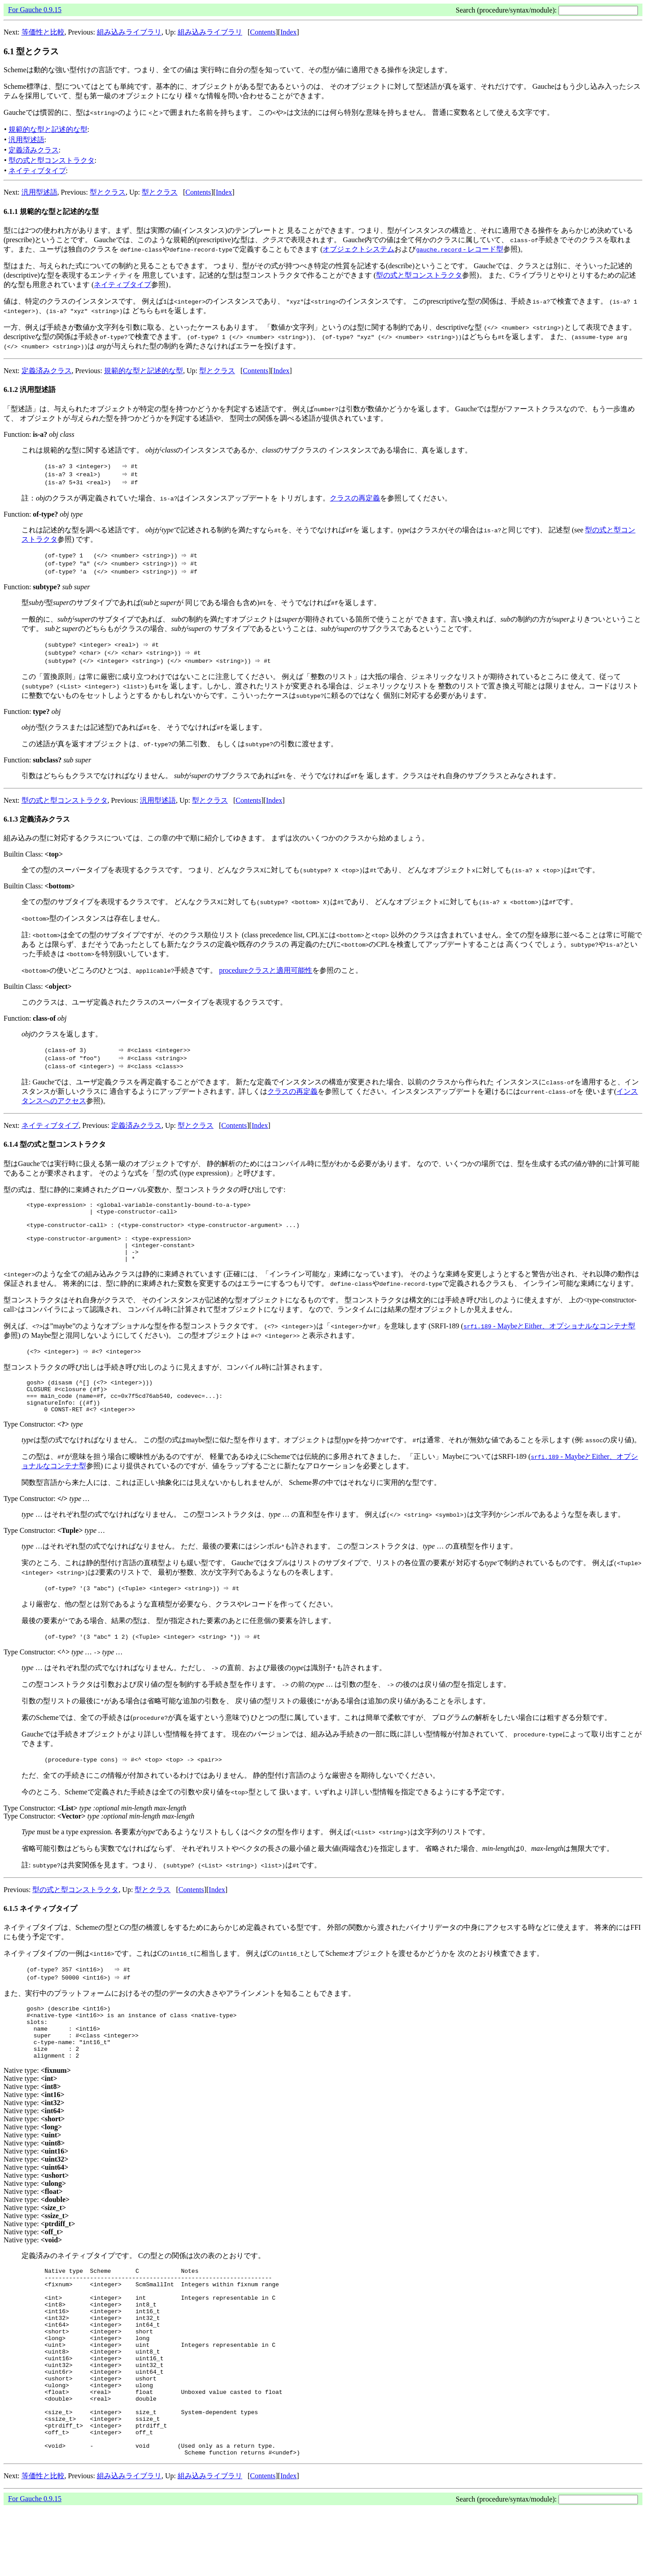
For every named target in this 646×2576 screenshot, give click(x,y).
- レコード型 (459, 249)
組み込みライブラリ (129, 32)
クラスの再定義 (355, 498)
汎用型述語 (26, 140)
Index (288, 32)
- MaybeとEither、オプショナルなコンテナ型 (549, 1338)
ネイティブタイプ (37, 170)
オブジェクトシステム (358, 249)
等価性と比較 (43, 32)
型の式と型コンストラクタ (52, 160)
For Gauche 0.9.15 (34, 9)
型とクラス (108, 192)
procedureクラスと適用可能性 (265, 970)
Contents (262, 32)
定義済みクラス (34, 150)
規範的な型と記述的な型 (48, 129)
